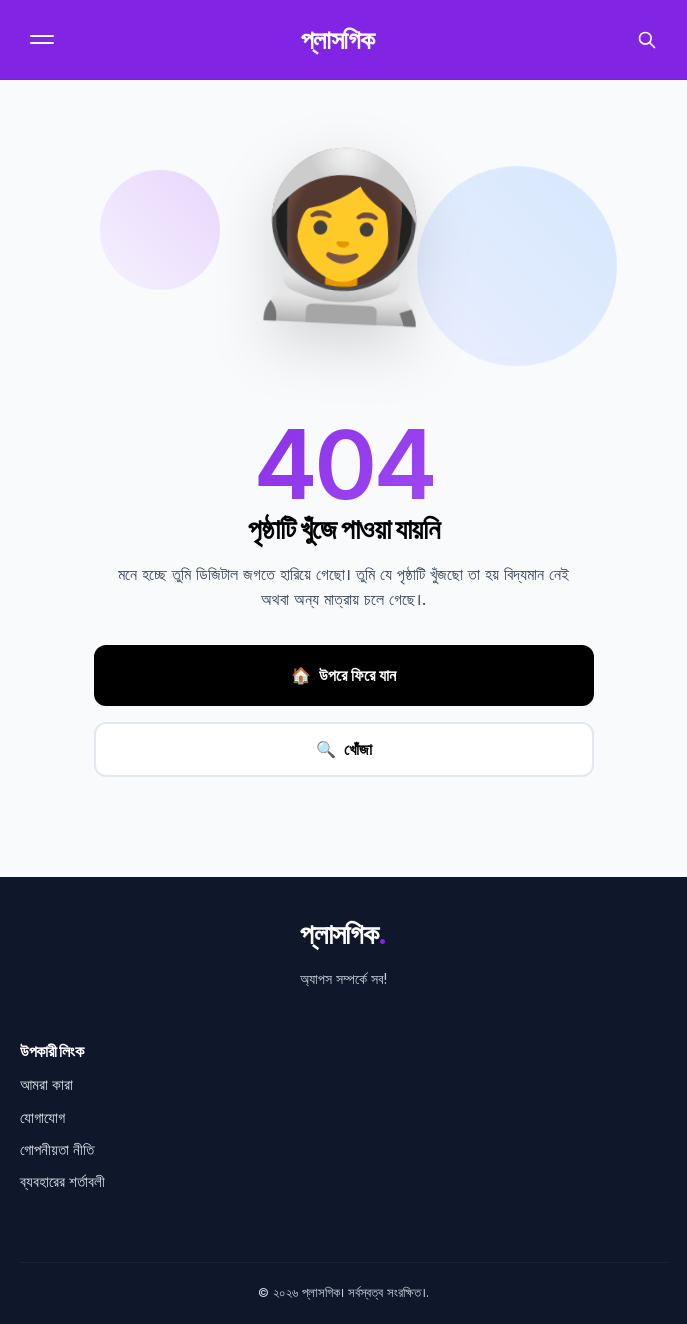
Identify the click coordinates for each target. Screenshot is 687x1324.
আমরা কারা (46, 1084)
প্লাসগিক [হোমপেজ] (343, 40)
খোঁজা (344, 749)
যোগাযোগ (42, 1117)
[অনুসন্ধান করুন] (647, 40)
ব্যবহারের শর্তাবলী (62, 1181)
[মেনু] (44, 39)
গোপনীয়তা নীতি (57, 1149)
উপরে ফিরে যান (343, 676)
